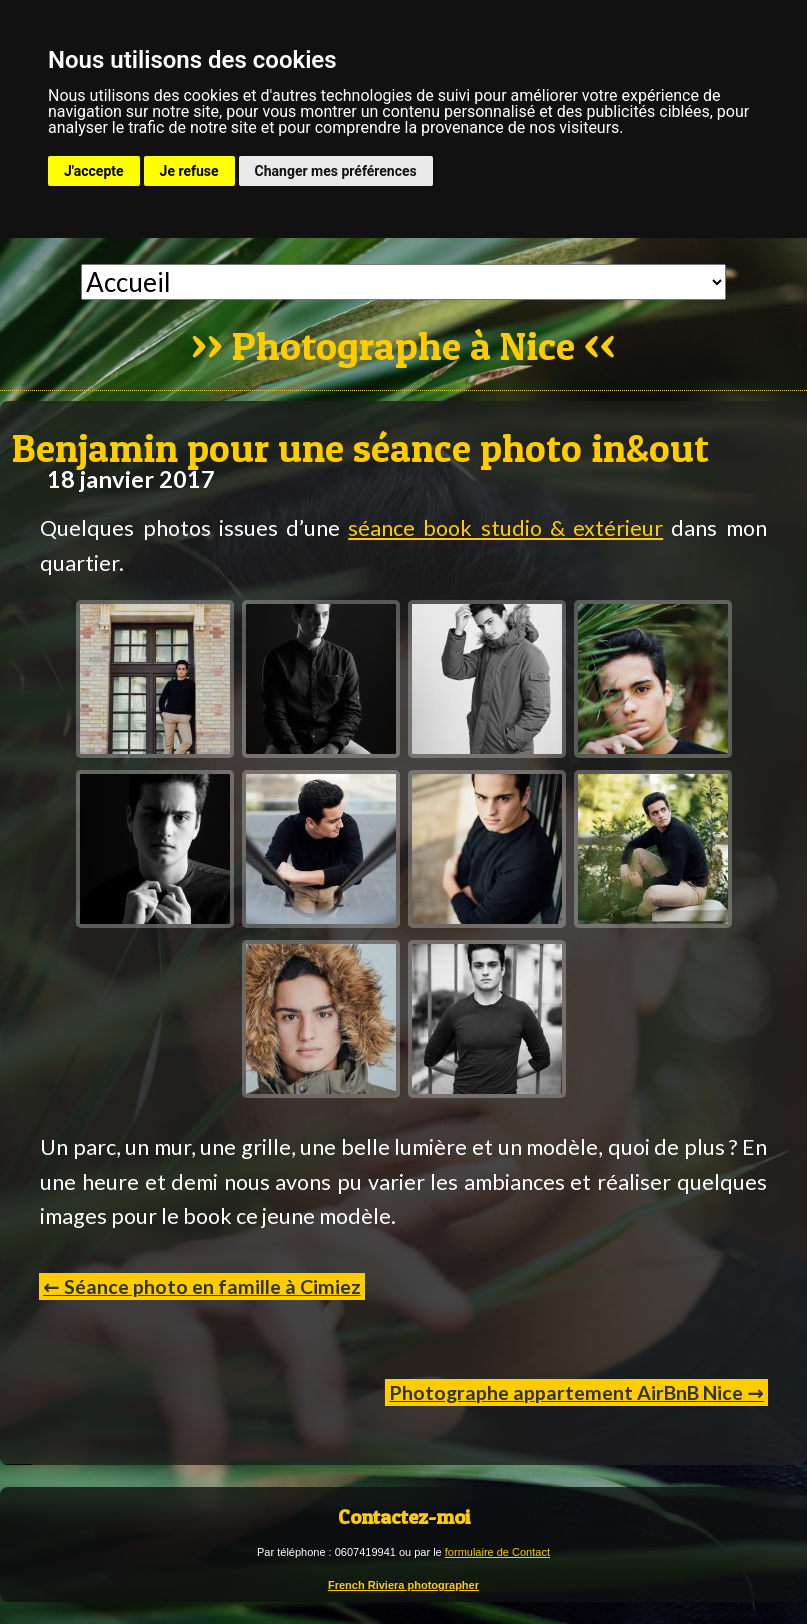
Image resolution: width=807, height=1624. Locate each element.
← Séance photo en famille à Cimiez (201, 1286)
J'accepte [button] (94, 171)
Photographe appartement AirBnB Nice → (576, 1392)
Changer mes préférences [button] (336, 171)
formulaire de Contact (497, 1552)
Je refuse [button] (189, 171)
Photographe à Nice (403, 348)
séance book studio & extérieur (505, 528)
